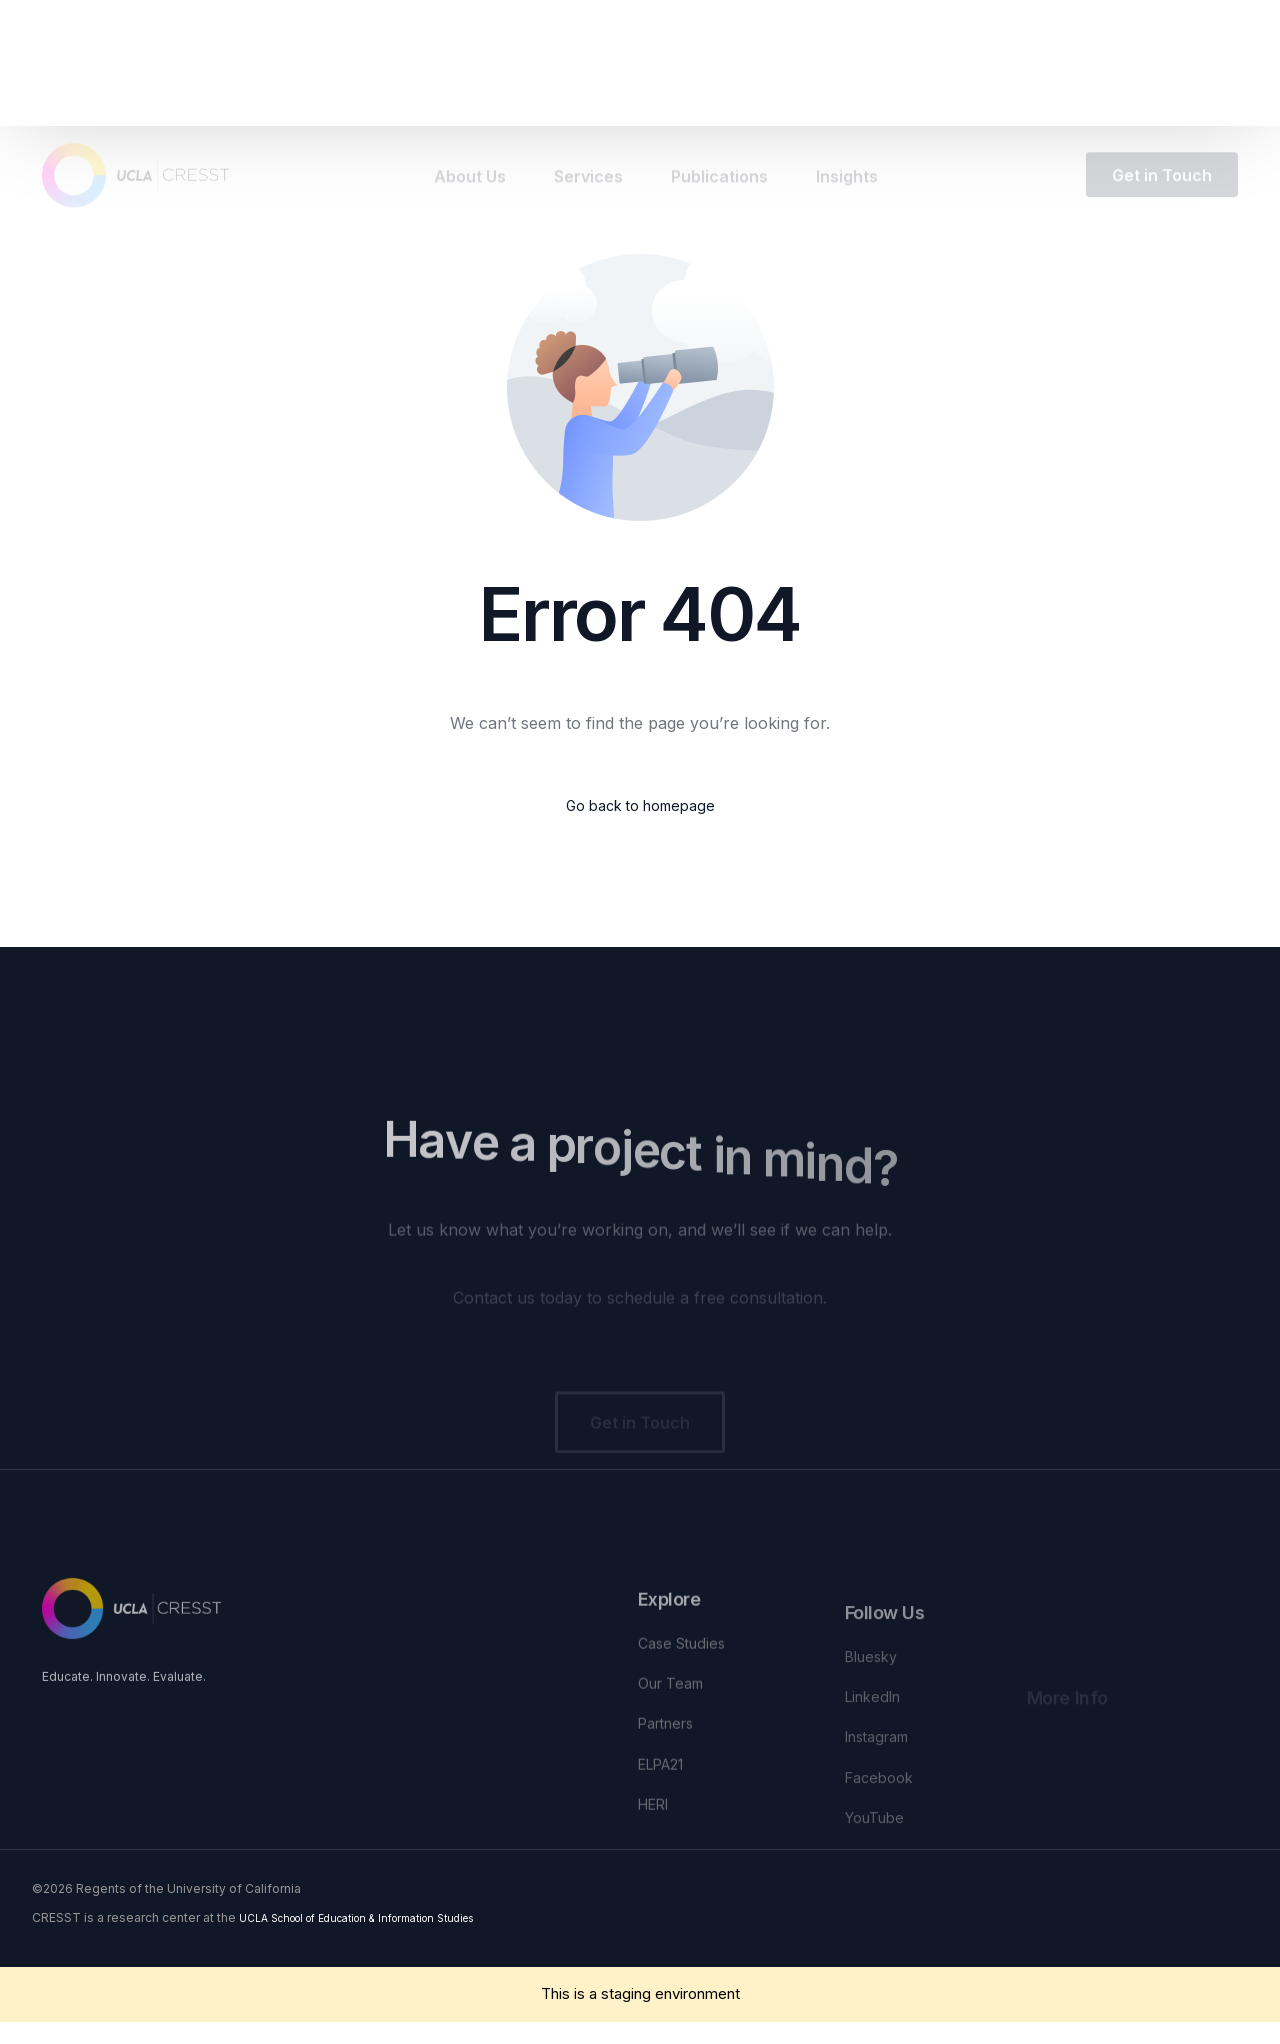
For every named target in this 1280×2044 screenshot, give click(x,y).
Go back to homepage (640, 807)
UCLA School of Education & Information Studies (380, 1938)
